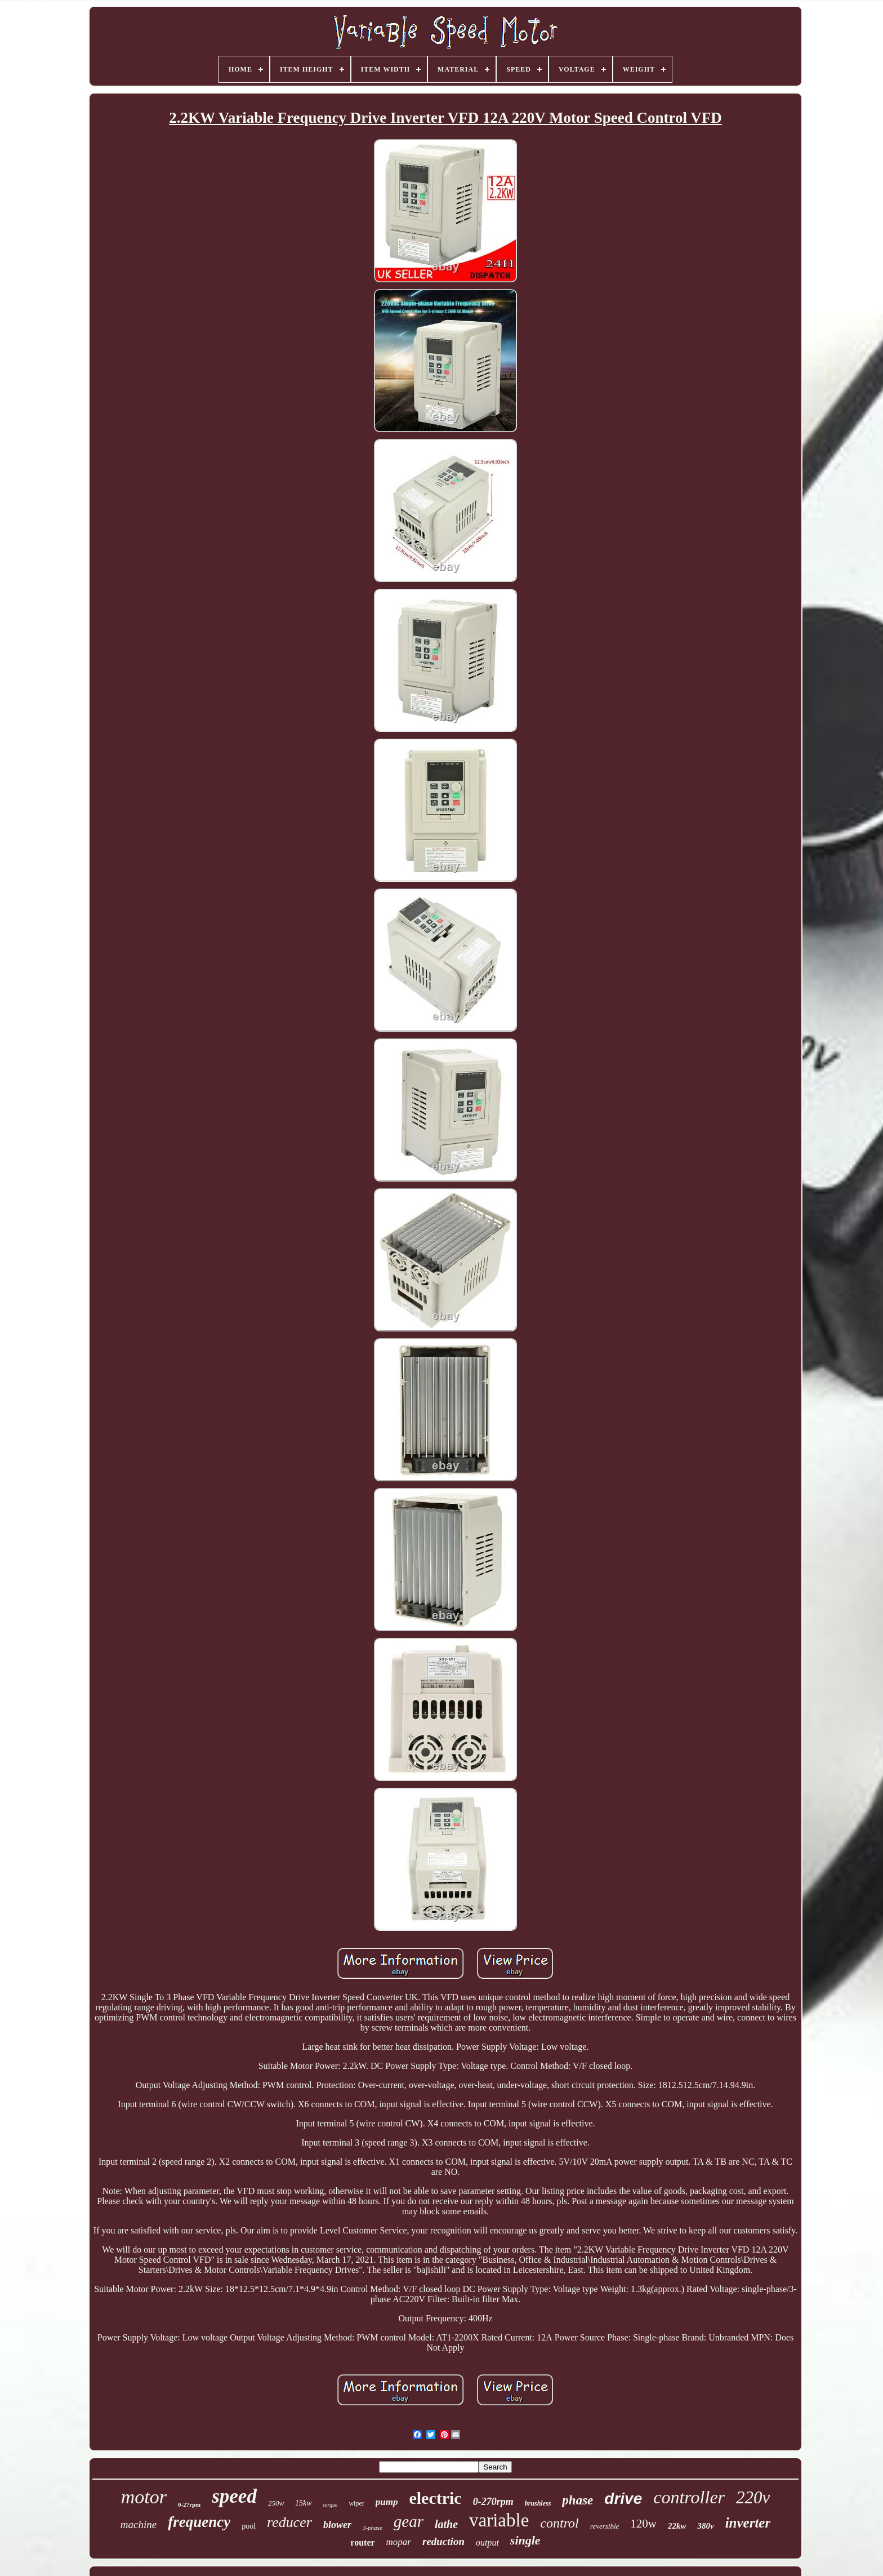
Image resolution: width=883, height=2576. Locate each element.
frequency (199, 2521)
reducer (289, 2522)
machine (139, 2524)
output (487, 2542)
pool (249, 2526)
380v (705, 2525)
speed (234, 2496)
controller (689, 2497)
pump (387, 2502)
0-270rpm (493, 2501)
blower (337, 2524)
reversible (604, 2526)
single (525, 2540)
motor (144, 2496)
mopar (398, 2542)
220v (753, 2497)
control (559, 2523)
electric (435, 2498)
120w (643, 2523)
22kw (677, 2525)
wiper (356, 2503)
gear (408, 2521)
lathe (446, 2524)
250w (276, 2503)
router (362, 2542)
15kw (303, 2503)
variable (499, 2520)
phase (577, 2500)
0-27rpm (189, 2504)
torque (330, 2505)
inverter (748, 2522)
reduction (443, 2541)
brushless (538, 2503)
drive (623, 2498)
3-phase (372, 2527)
